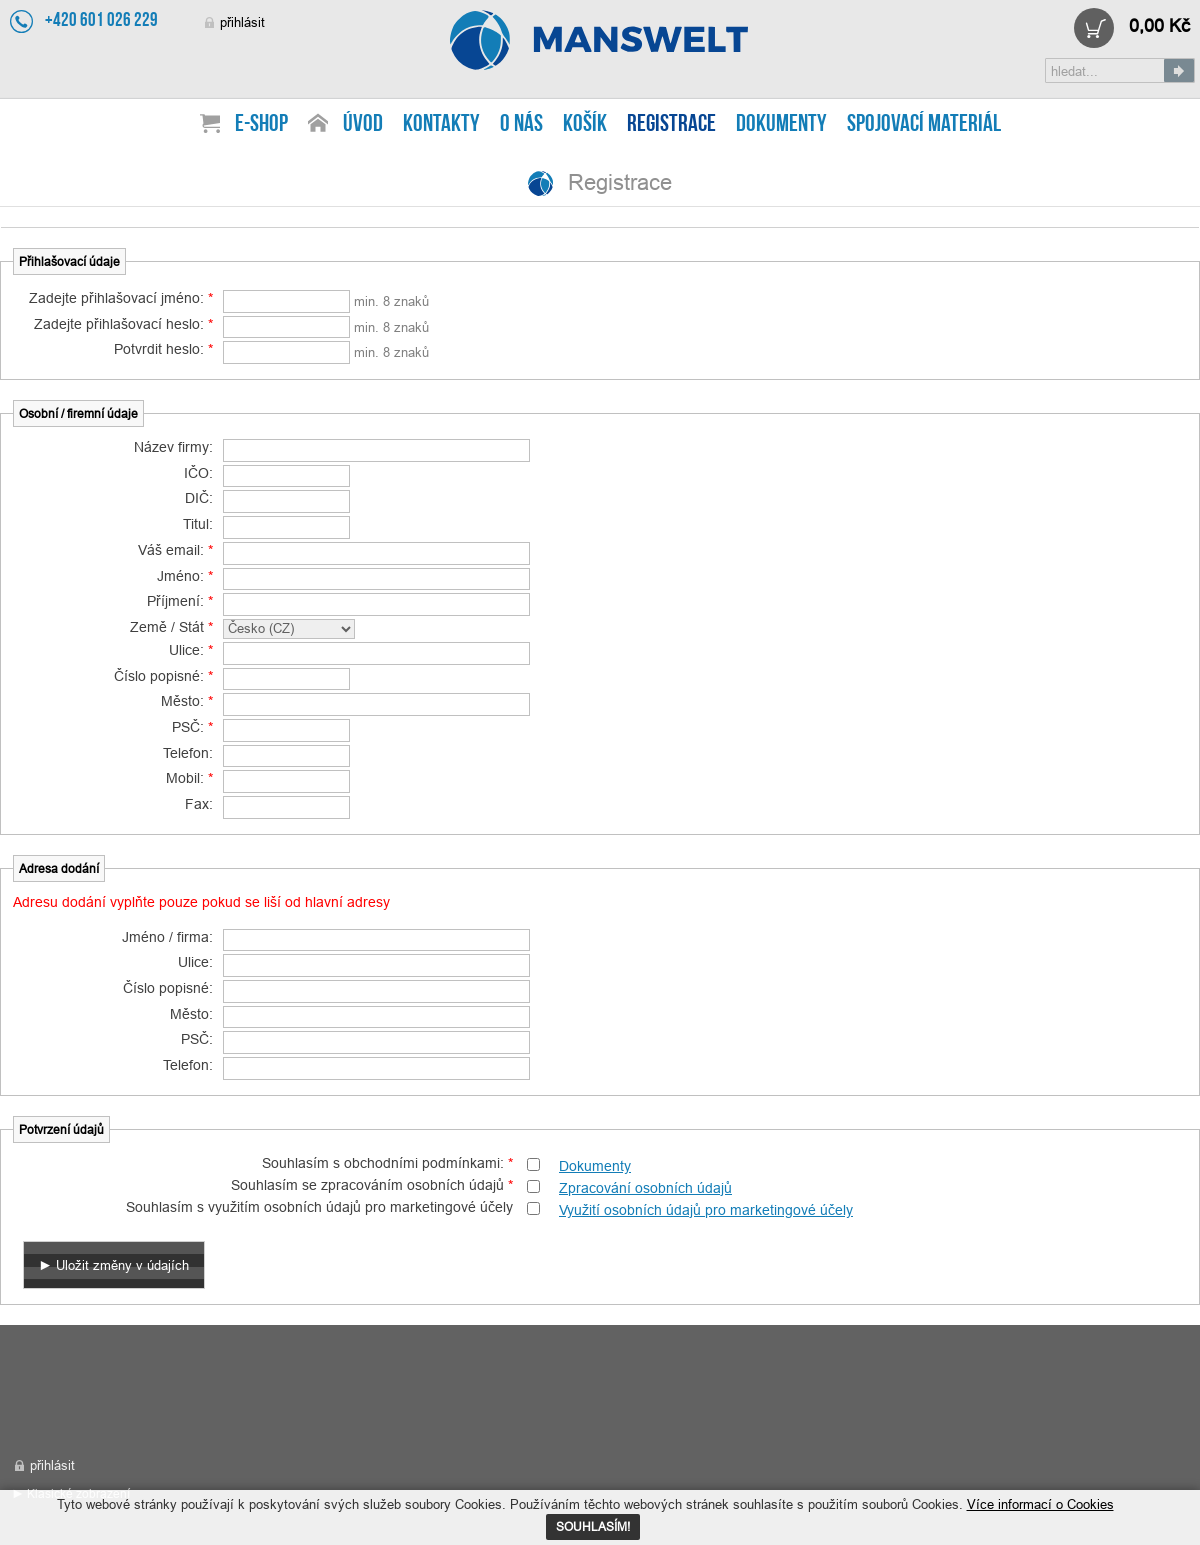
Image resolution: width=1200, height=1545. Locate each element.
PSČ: (192, 727)
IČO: (198, 473)
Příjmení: (180, 601)
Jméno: (185, 576)
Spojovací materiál (924, 125)
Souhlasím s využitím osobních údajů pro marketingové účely (319, 1207)
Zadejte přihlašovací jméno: (121, 298)
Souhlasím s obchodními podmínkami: (387, 1163)
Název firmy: (173, 447)
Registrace (600, 40)
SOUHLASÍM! (593, 1526)
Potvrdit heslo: (163, 349)
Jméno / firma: (167, 937)
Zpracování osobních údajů (645, 1188)
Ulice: (191, 650)
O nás (521, 125)
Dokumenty (595, 1166)
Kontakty (441, 125)
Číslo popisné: (163, 676)
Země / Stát (171, 627)
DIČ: (199, 498)
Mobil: (189, 778)
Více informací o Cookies (1040, 1504)
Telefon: (188, 753)
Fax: (199, 804)
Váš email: (175, 550)
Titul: (198, 524)
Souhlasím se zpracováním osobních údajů (372, 1185)
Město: (187, 701)
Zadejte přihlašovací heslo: (123, 324)
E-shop (261, 125)
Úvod (363, 125)
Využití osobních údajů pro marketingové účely (706, 1210)
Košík (585, 125)
